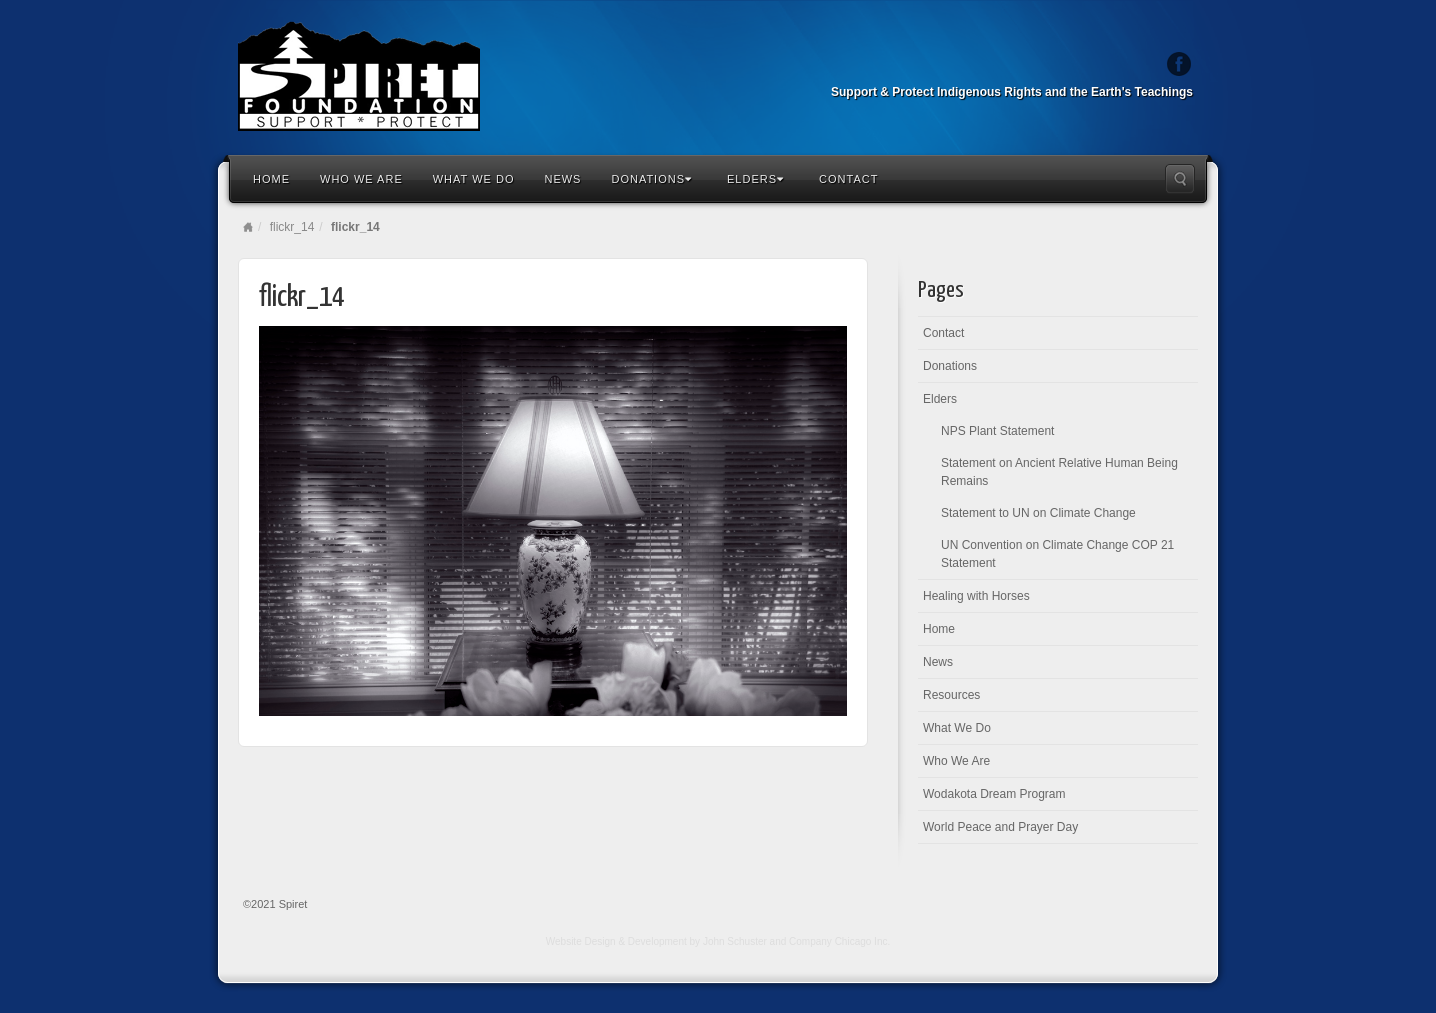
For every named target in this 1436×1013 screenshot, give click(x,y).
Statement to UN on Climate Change (1038, 513)
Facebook (1179, 64)
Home (271, 179)
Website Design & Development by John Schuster (656, 941)
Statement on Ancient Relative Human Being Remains (1059, 472)
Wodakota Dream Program (994, 794)
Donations (651, 179)
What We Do (474, 179)
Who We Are (361, 179)
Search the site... (1180, 179)
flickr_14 (292, 227)
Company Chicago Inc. (839, 941)
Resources (951, 695)
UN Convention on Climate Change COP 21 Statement (1057, 554)
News (562, 179)
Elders (755, 179)
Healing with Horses (976, 596)
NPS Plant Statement (997, 431)
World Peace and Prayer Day (1000, 827)
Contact (848, 179)
